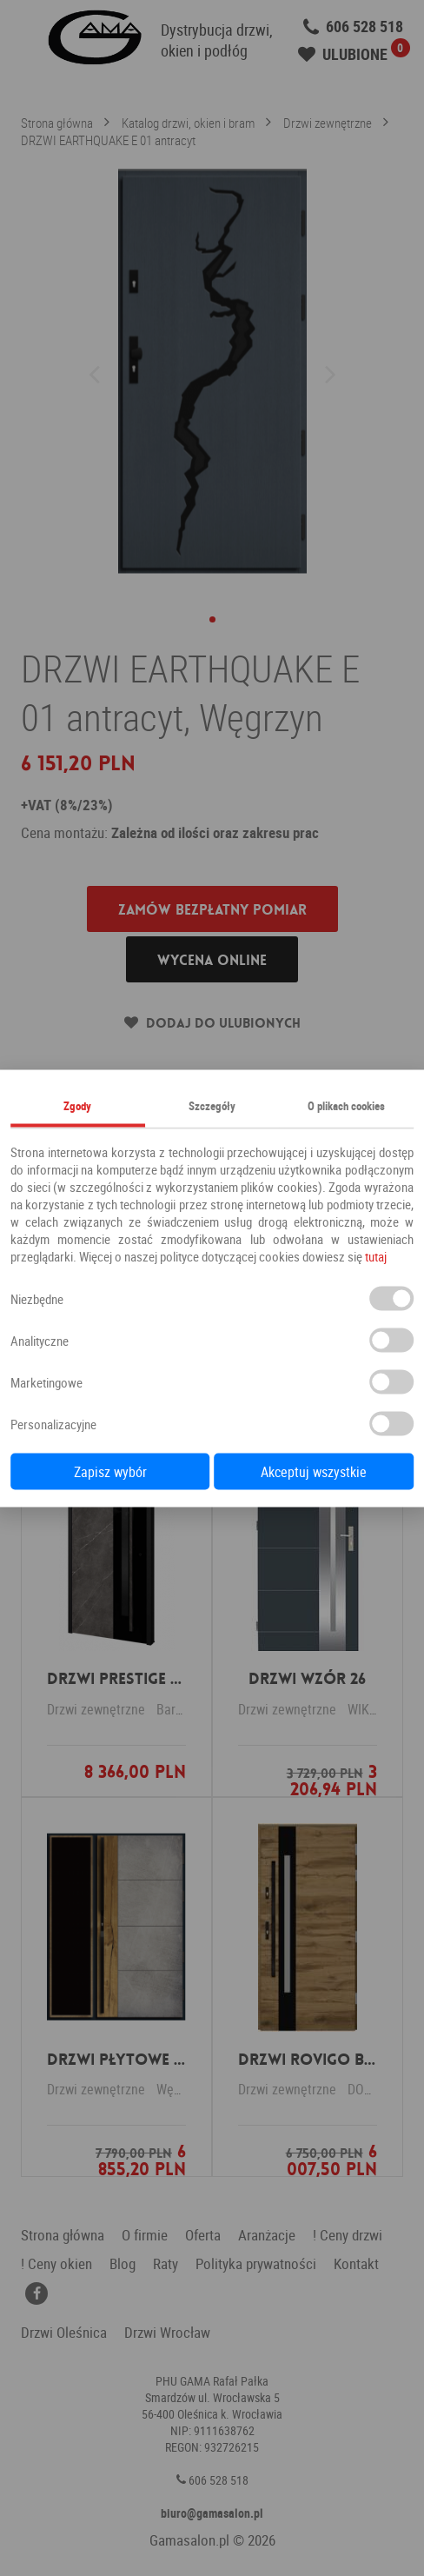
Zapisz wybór (110, 1471)
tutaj (376, 1255)
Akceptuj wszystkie (314, 1471)
